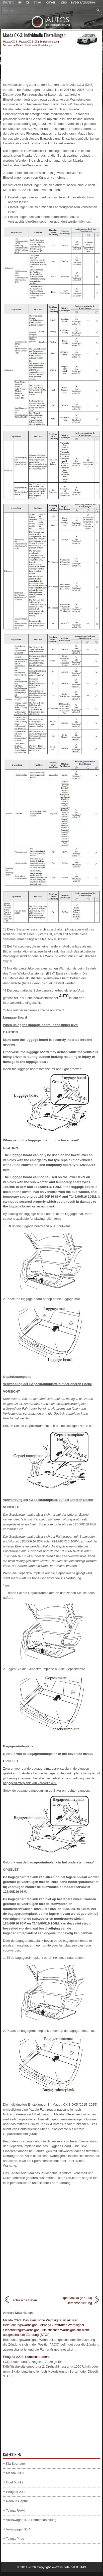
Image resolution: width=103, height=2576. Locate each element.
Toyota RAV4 (15, 2510)
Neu (20, 2)
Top (27, 2)
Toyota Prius (15, 2538)
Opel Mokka (14, 2482)
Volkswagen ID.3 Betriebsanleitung (31, 2520)
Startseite (8, 2)
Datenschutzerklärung (83, 2)
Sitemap (38, 2)
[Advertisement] (51, 65)
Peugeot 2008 (16, 2492)
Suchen (63, 2)
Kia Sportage (15, 2463)
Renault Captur (17, 2501)
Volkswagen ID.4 (18, 2529)
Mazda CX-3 (10, 41)
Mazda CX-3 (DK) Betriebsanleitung (39, 41)
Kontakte (50, 2)
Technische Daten (13, 45)
